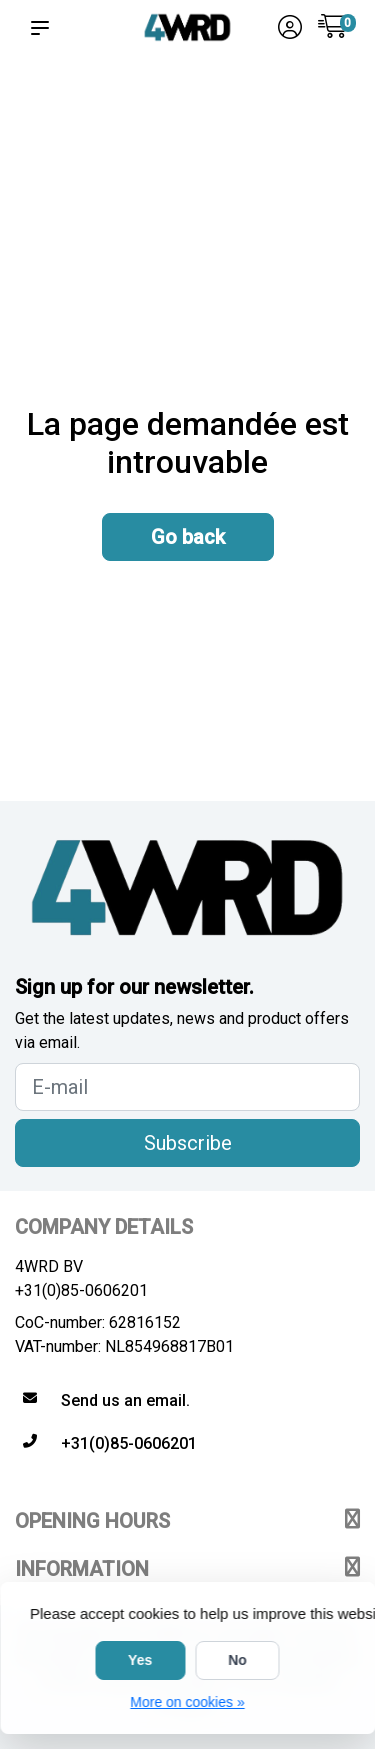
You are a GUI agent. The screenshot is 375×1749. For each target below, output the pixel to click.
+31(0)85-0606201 (81, 1290)
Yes (140, 1660)
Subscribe (188, 1143)
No (237, 1660)
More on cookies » (187, 1702)
